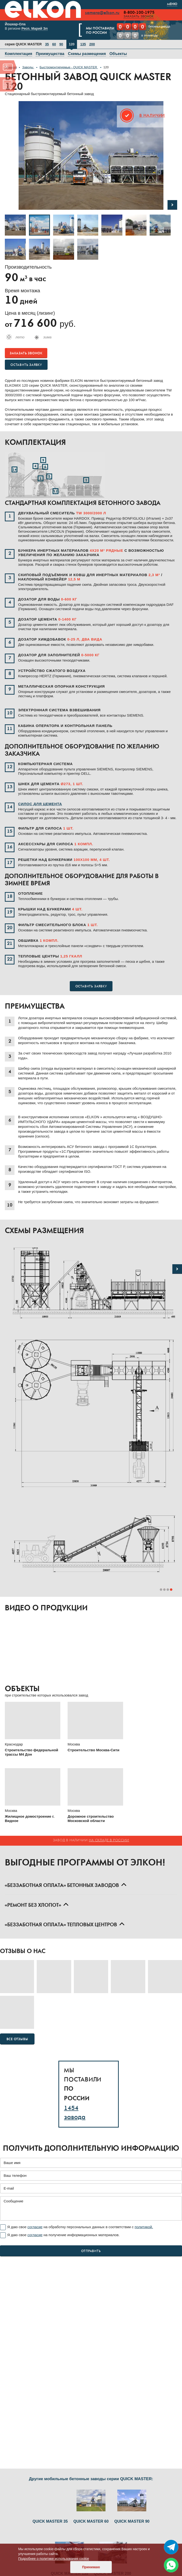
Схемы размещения (87, 54)
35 (47, 44)
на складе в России (109, 1840)
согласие (35, 2227)
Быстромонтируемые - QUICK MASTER (69, 67)
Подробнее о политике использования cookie (53, 2559)
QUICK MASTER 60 (91, 2506)
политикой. (144, 2227)
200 (92, 44)
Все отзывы (17, 2039)
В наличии (152, 115)
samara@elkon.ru (102, 12)
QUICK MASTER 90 (131, 2506)
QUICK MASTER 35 (50, 2521)
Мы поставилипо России (100, 31)
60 (54, 44)
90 (61, 44)
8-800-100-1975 (139, 12)
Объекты (118, 54)
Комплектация (18, 54)
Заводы (28, 67)
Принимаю (91, 2567)
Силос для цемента (40, 804)
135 (83, 44)
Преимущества (50, 54)
